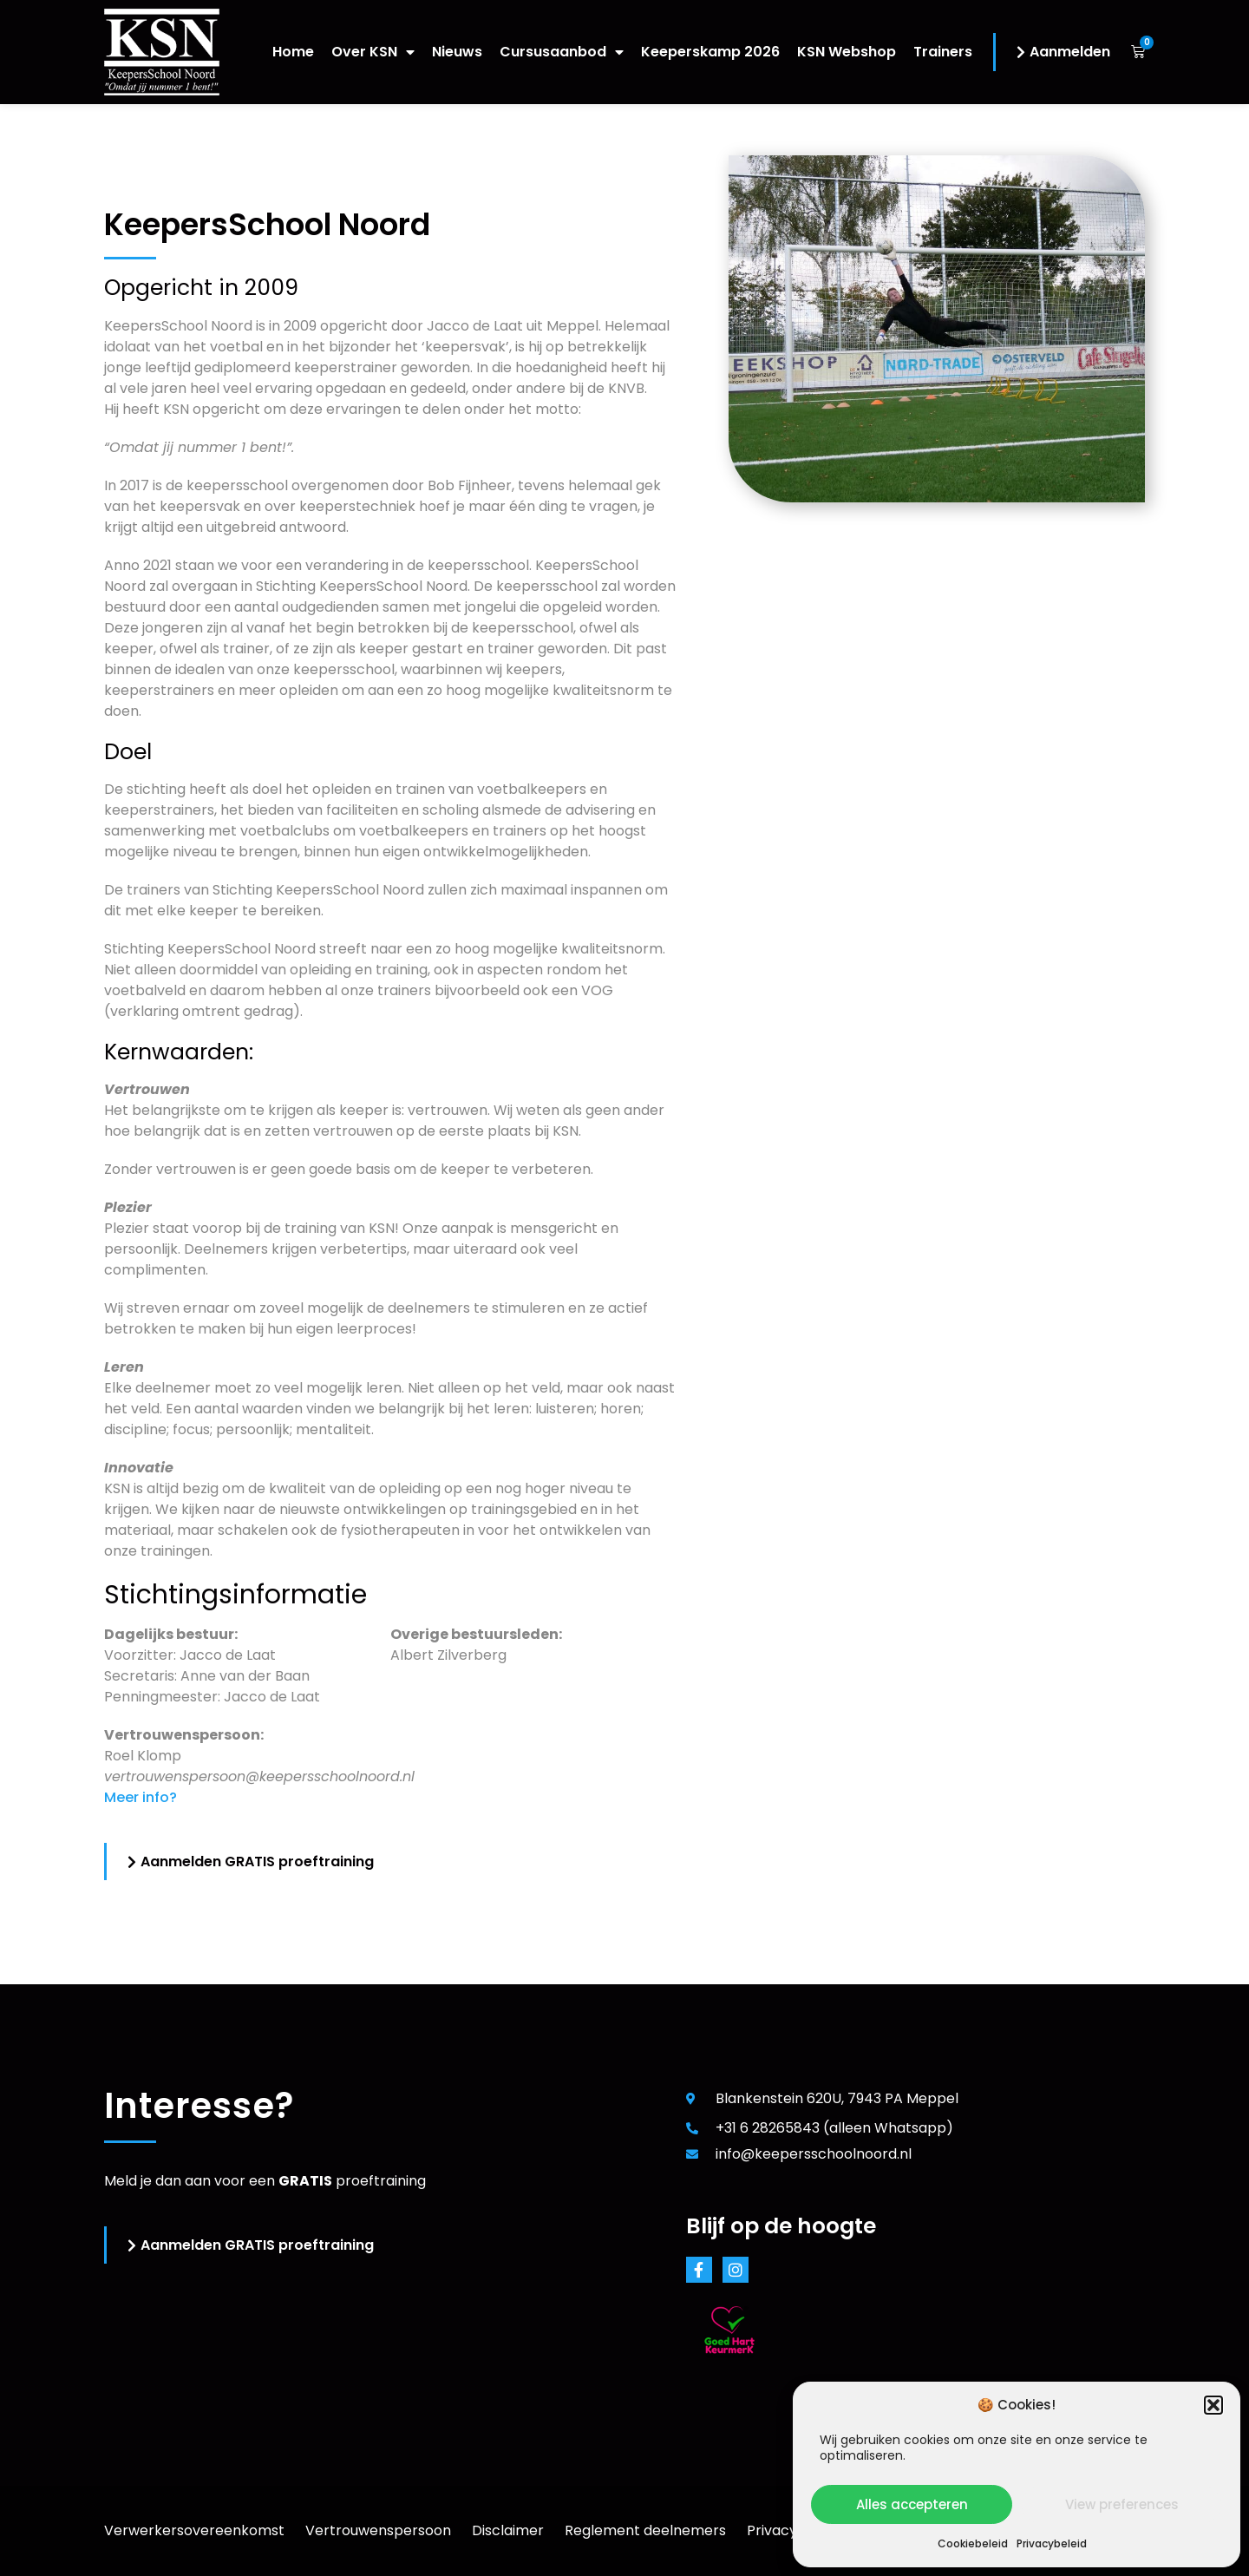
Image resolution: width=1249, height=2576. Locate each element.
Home (293, 51)
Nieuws (457, 51)
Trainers (942, 51)
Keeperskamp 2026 (710, 51)
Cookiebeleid (973, 2543)
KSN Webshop (846, 51)
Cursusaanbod (562, 51)
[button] (1213, 2405)
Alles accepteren (912, 2504)
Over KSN (373, 51)
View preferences (1122, 2504)
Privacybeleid (1052, 2543)
